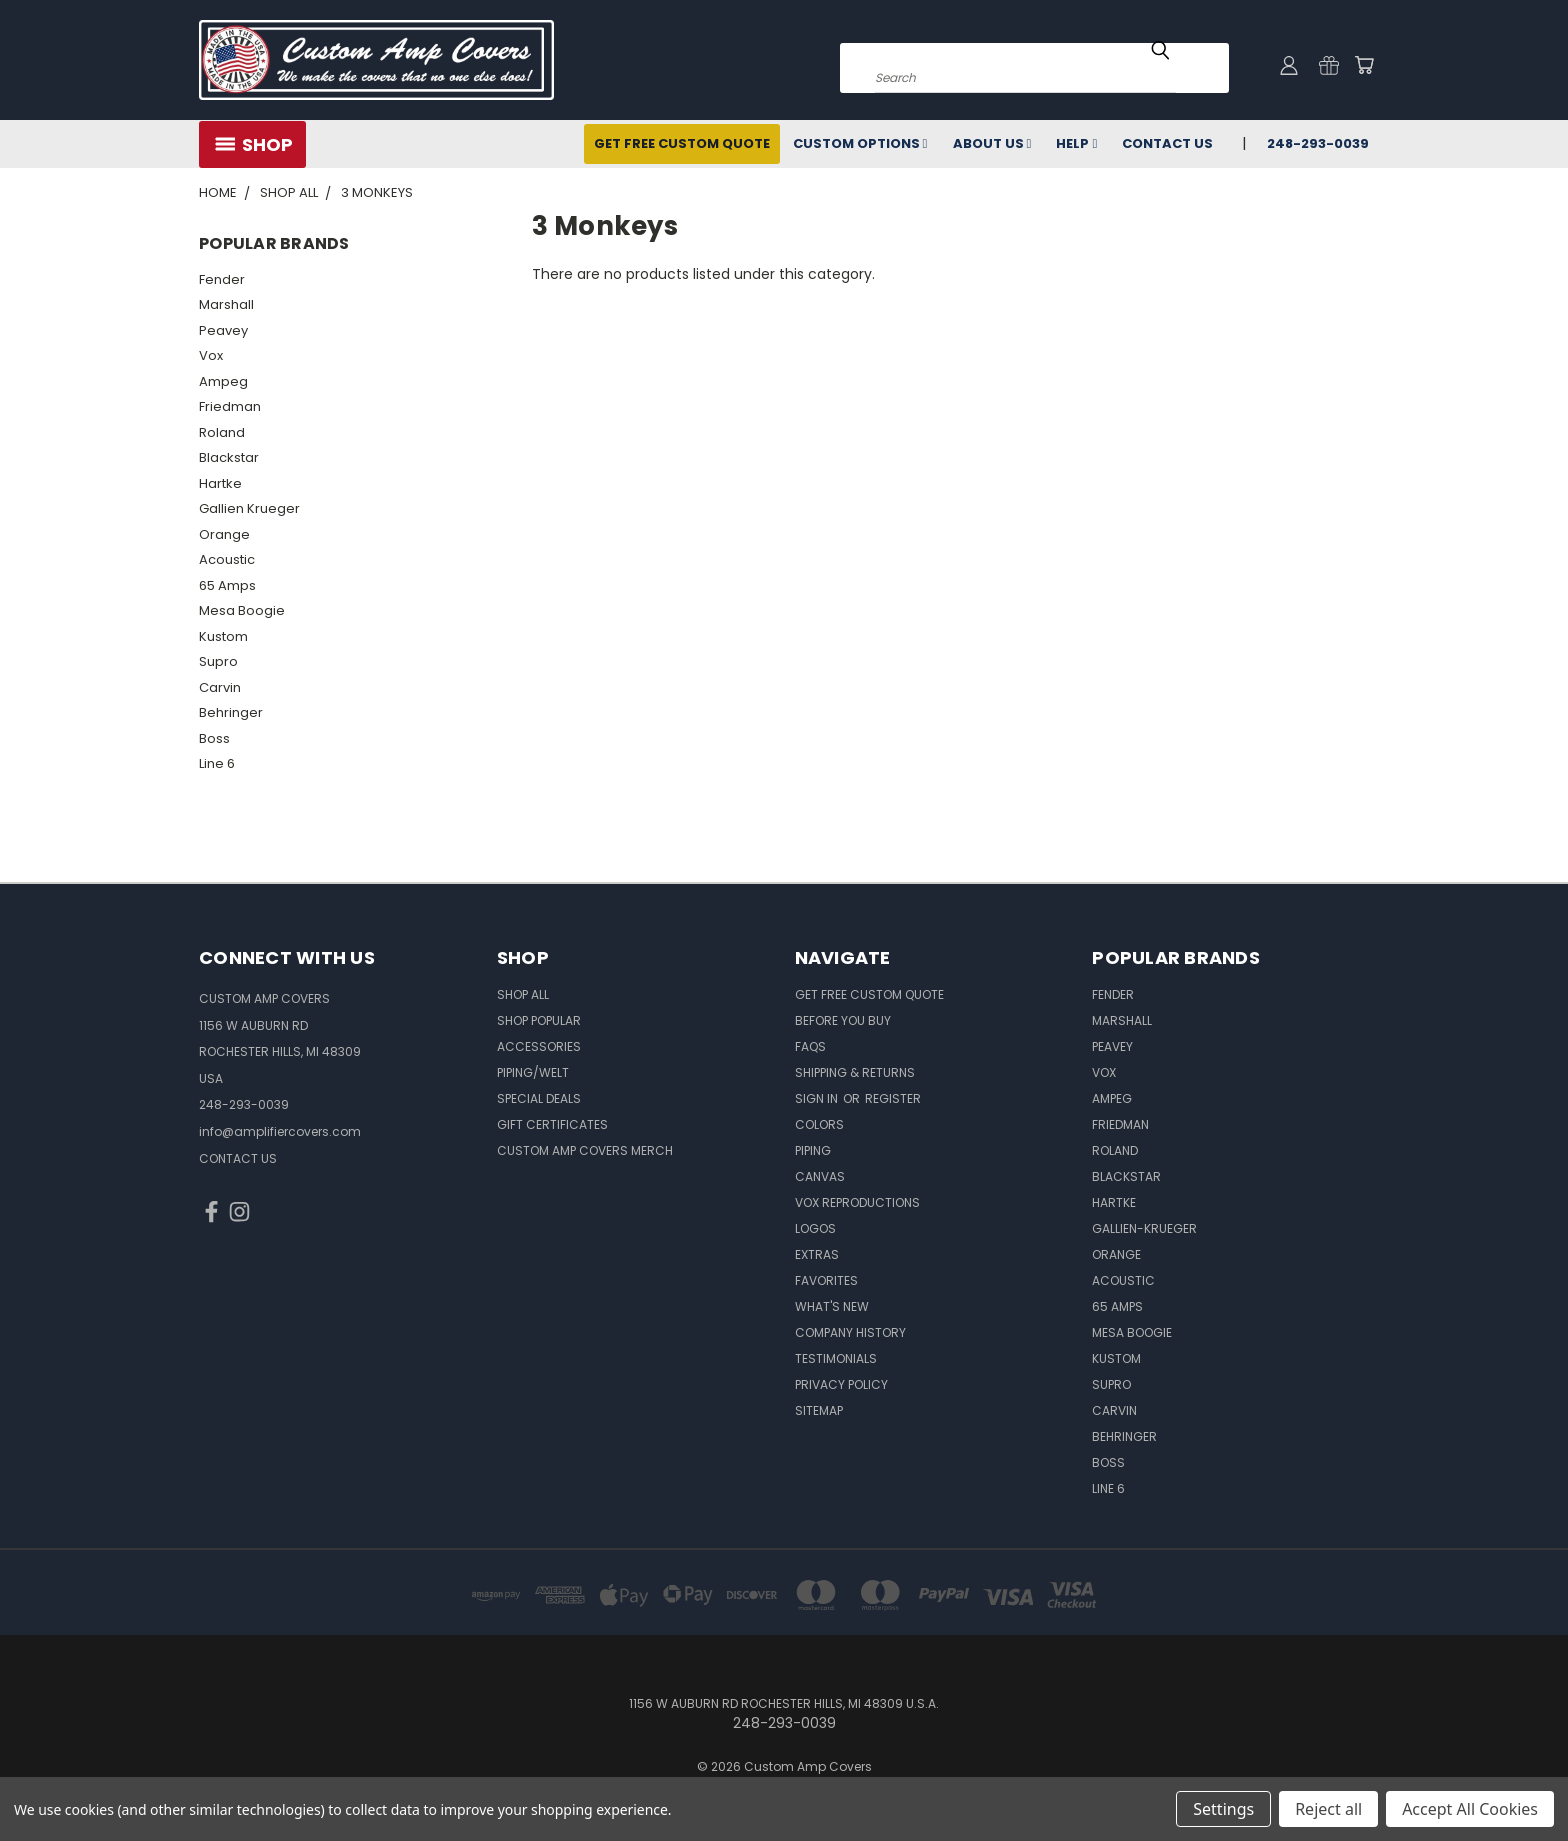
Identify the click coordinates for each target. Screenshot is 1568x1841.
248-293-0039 (1318, 143)
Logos (815, 1228)
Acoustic (227, 559)
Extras (817, 1254)
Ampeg (223, 381)
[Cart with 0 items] (1364, 65)
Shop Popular (539, 1020)
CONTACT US (238, 1158)
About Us (992, 143)
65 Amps (227, 585)
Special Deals (539, 1098)
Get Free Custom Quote (682, 143)
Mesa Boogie (242, 610)
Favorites (826, 1280)
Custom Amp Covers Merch (585, 1150)
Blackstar (229, 457)
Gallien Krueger (249, 508)
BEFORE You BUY (843, 1020)
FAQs (810, 1046)
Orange (224, 534)
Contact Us (1167, 143)
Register (893, 1098)
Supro (218, 661)
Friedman (230, 406)
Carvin (220, 687)
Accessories (539, 1046)
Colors (819, 1124)
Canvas (820, 1176)
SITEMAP (819, 1410)
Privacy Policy (841, 1384)
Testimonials (836, 1358)
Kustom (223, 636)
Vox (211, 355)
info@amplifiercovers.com (280, 1131)
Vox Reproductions (857, 1202)
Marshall (226, 304)
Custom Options (860, 143)
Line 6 (217, 763)
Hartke (220, 483)
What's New (832, 1306)
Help (1076, 143)
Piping (813, 1150)
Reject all (1328, 1809)
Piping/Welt (533, 1072)
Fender (222, 279)
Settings (1223, 1809)
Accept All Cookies (1470, 1809)
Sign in (818, 1098)
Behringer (231, 712)
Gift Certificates (552, 1124)
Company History (850, 1332)
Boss (214, 738)
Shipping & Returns (855, 1072)
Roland (222, 432)
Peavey (223, 330)
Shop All (523, 994)
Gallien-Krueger (1144, 1228)
